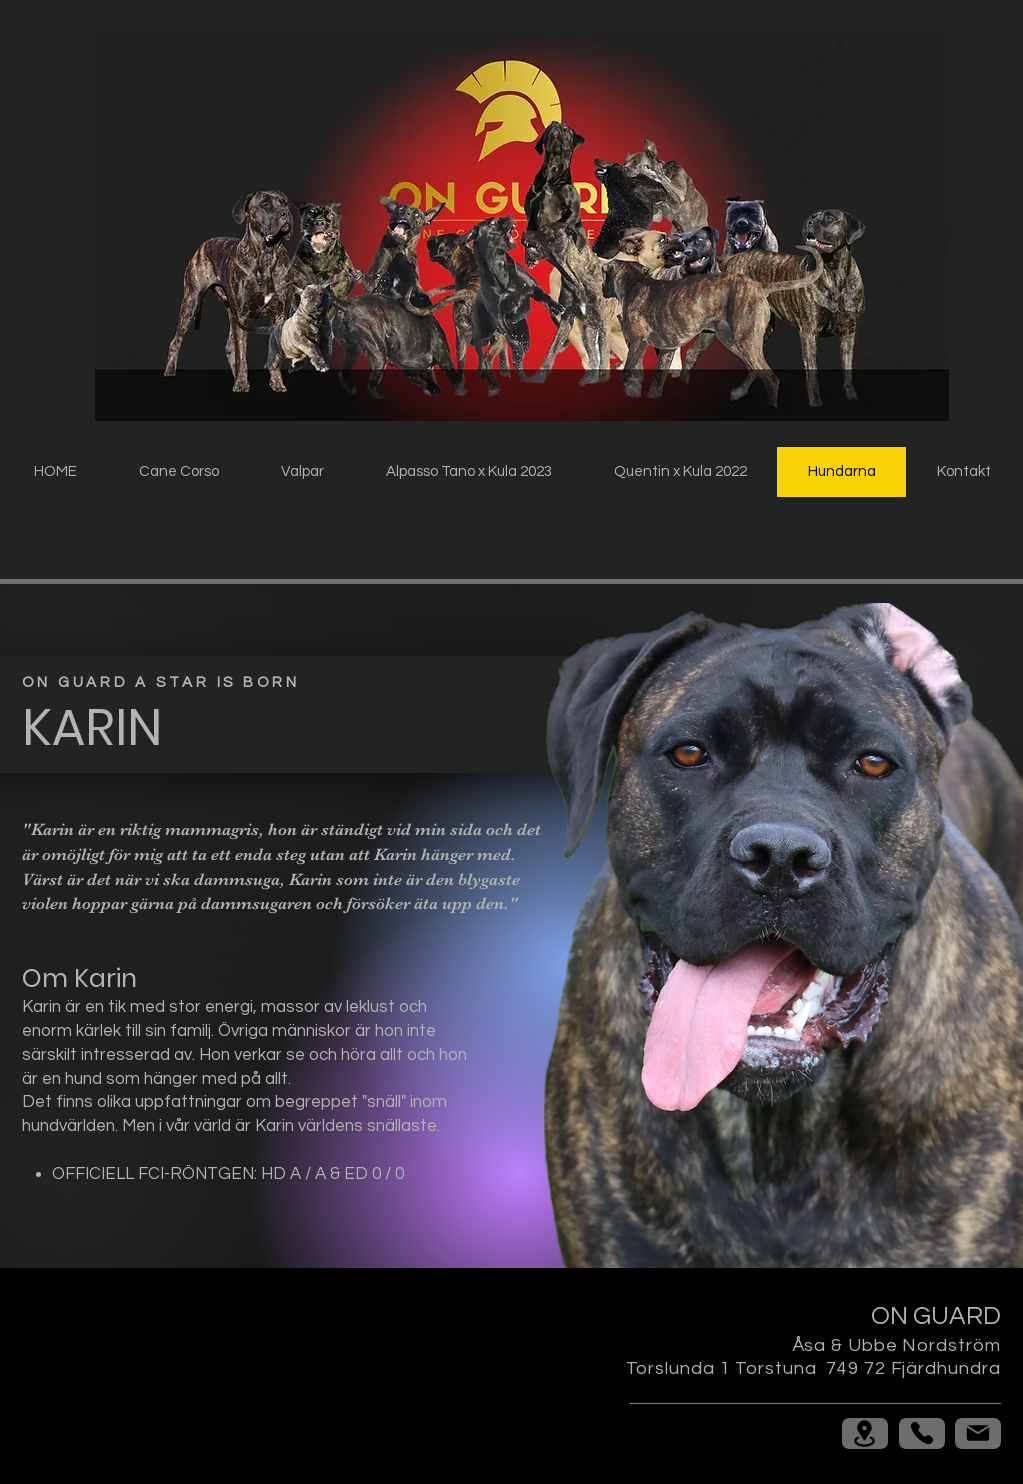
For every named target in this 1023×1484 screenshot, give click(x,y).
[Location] (865, 1433)
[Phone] (922, 1433)
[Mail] (978, 1433)
